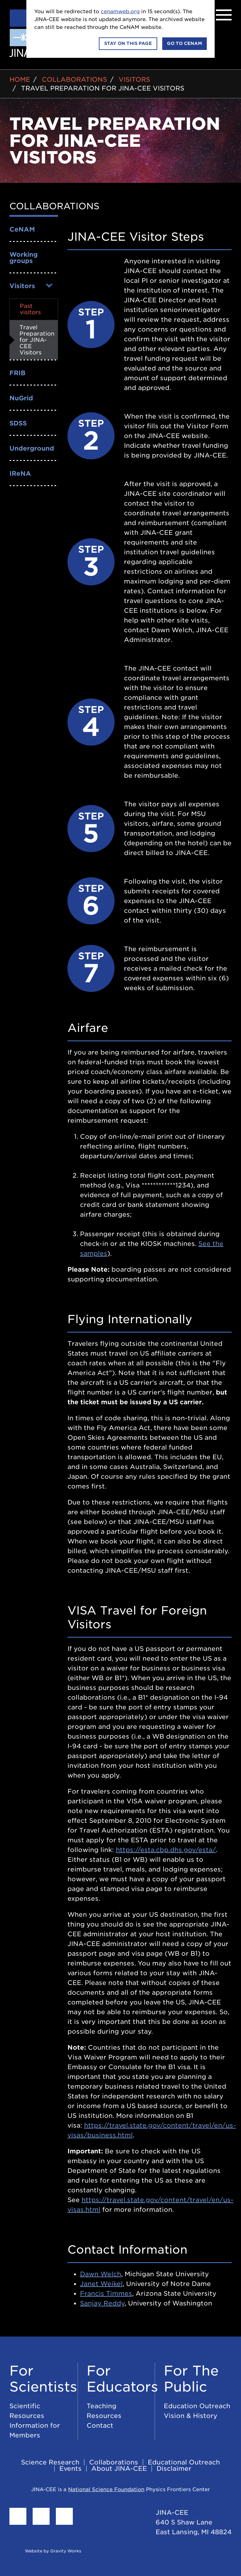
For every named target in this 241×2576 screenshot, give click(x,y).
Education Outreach (197, 2406)
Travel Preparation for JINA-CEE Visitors (102, 88)
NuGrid (21, 398)
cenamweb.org (120, 11)
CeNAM (22, 229)
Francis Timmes (106, 2293)
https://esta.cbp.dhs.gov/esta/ (166, 1850)
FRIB (17, 373)
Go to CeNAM (184, 43)
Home (19, 79)
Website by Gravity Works (45, 2551)
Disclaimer (174, 2468)
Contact (100, 2425)
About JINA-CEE (119, 2468)
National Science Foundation (106, 2489)
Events (70, 2468)
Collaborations (74, 79)
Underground (31, 448)
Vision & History (190, 2416)
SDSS (18, 423)
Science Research (50, 2462)
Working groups (23, 258)
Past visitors (30, 309)
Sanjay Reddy (102, 2303)
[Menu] (224, 14)
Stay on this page (128, 43)
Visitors (134, 79)
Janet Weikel (101, 2284)
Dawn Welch (100, 2274)
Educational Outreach (184, 2462)
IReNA (20, 473)
